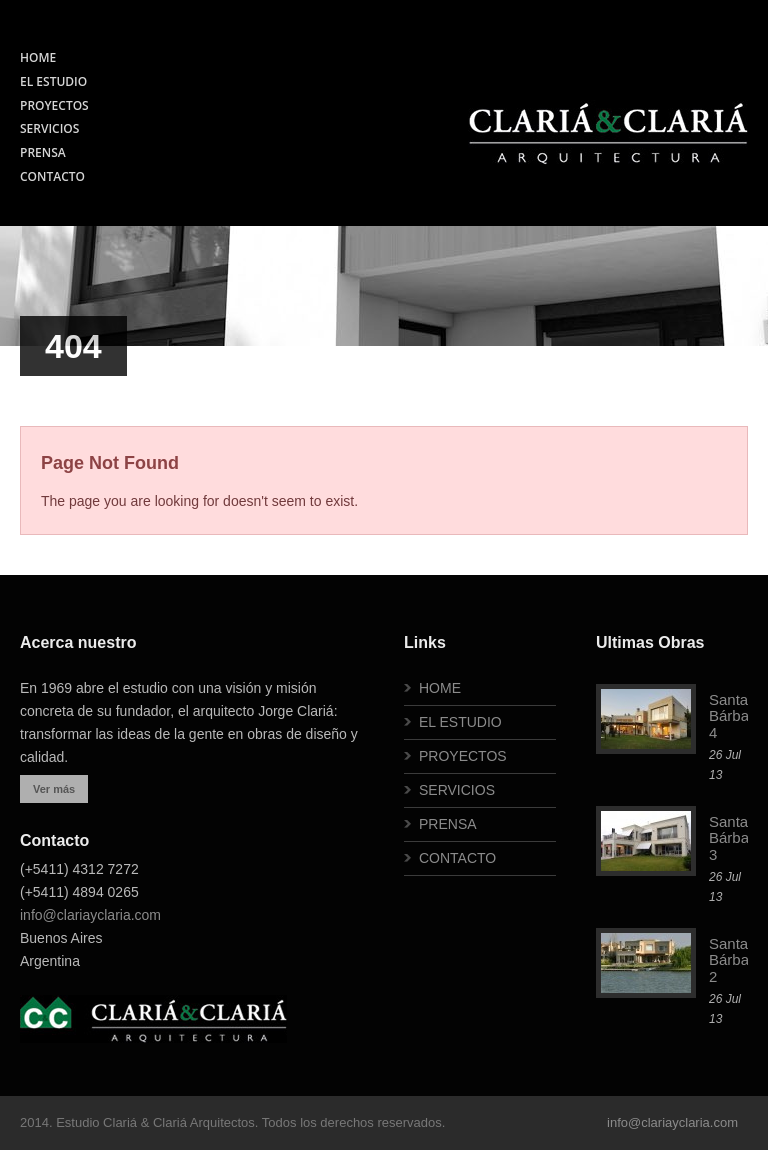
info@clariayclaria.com (90, 915)
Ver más (54, 789)
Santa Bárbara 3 (735, 838)
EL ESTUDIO (53, 81)
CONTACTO (52, 176)
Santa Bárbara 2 (735, 960)
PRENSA (43, 152)
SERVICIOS (49, 128)
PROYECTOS (54, 105)
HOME (38, 57)
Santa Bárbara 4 (735, 716)
